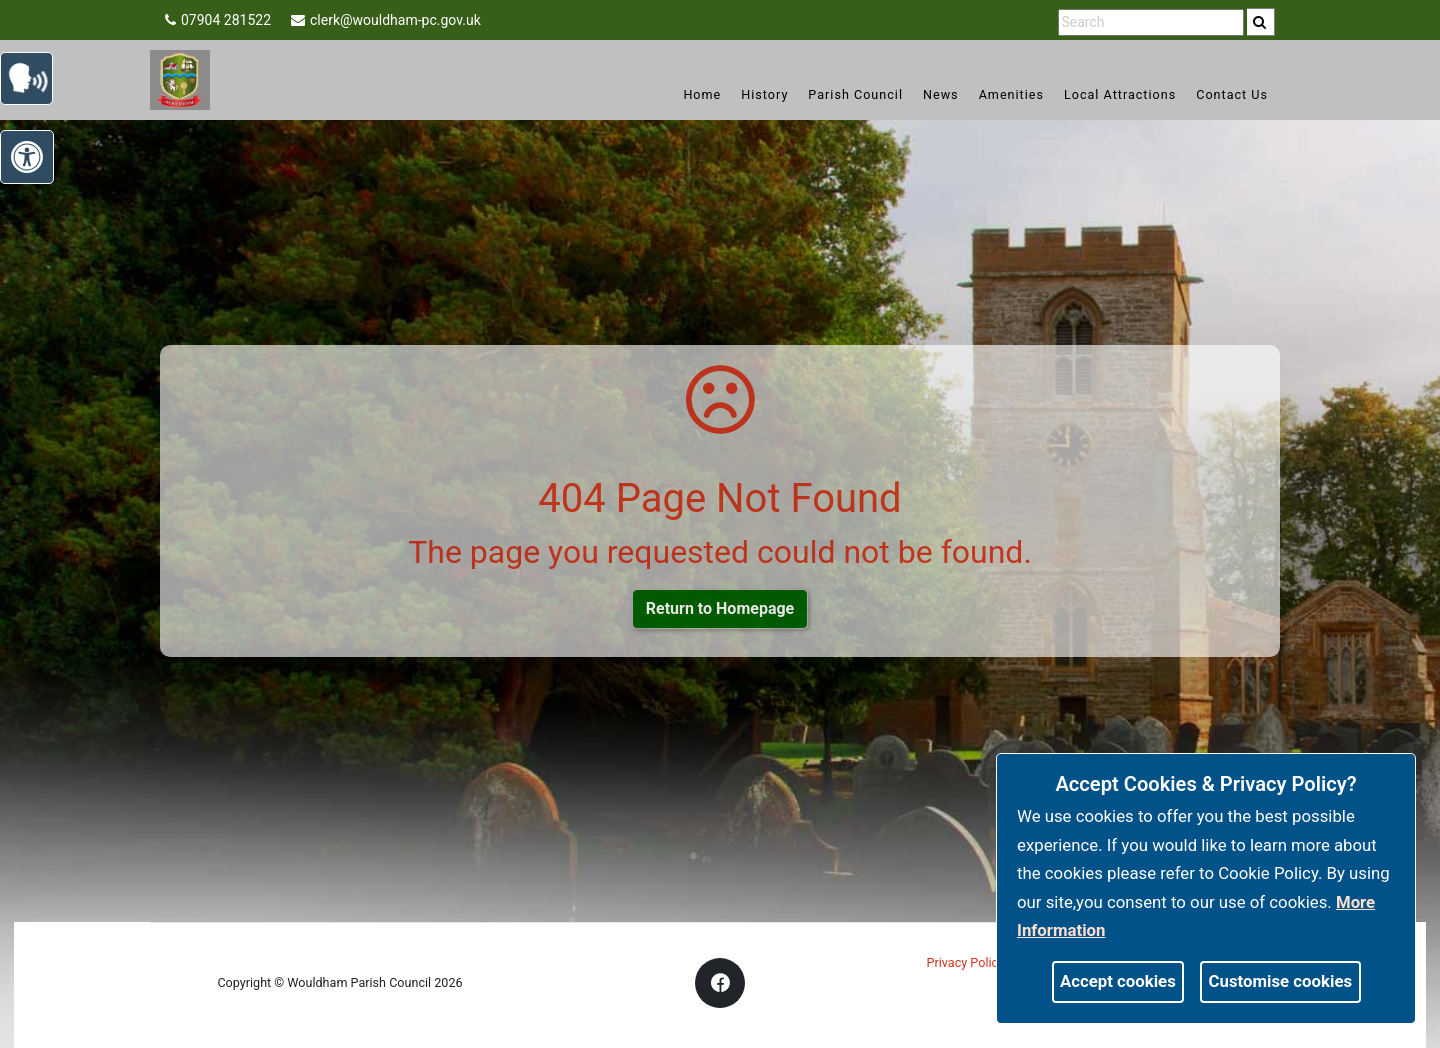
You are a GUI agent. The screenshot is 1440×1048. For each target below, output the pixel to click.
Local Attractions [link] (1120, 94)
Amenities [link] (1011, 94)
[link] (1259, 22)
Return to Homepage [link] (720, 608)
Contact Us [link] (1232, 94)
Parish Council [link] (855, 94)
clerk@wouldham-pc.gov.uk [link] (386, 20)
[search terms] (1151, 22)
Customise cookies (1281, 981)
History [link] (764, 94)
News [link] (941, 94)
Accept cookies (1118, 981)
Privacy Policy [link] (966, 962)
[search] (1261, 22)
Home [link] (702, 94)
